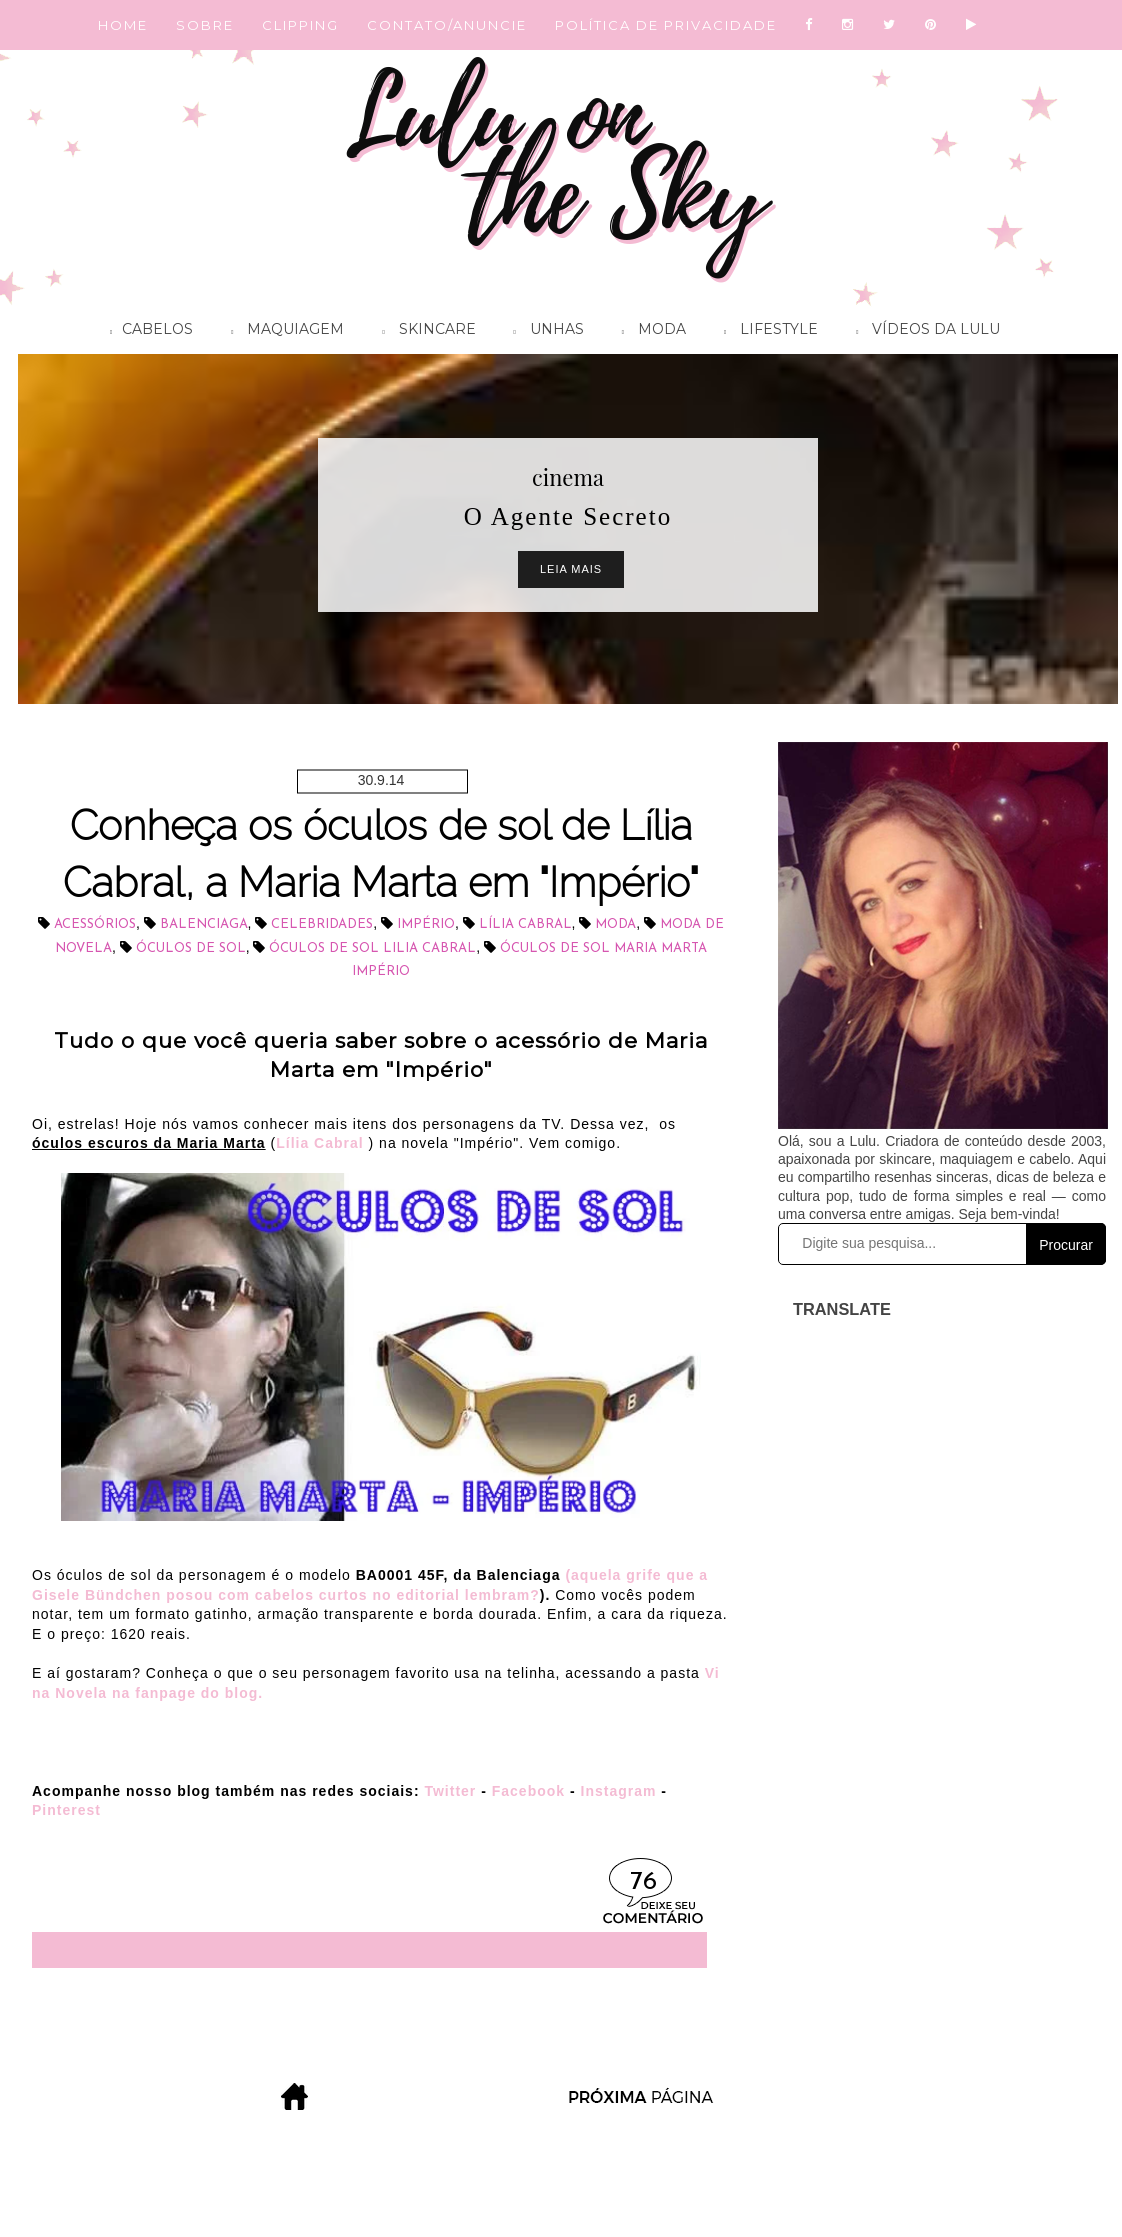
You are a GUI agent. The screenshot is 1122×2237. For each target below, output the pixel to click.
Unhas (544, 332)
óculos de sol (191, 948)
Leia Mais (571, 569)
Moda (649, 332)
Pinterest (66, 1810)
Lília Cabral (525, 924)
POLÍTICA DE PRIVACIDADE (666, 25)
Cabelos (146, 332)
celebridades (322, 924)
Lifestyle (766, 332)
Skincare (423, 332)
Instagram (619, 1791)
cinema (568, 477)
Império (426, 924)
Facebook (528, 1791)
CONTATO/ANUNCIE (447, 25)
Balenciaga (204, 924)
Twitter (450, 1791)
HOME (123, 25)
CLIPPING (300, 25)
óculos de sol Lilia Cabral (372, 948)
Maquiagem (282, 332)
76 (643, 1882)
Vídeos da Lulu (923, 332)
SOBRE (205, 25)
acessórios (95, 924)
